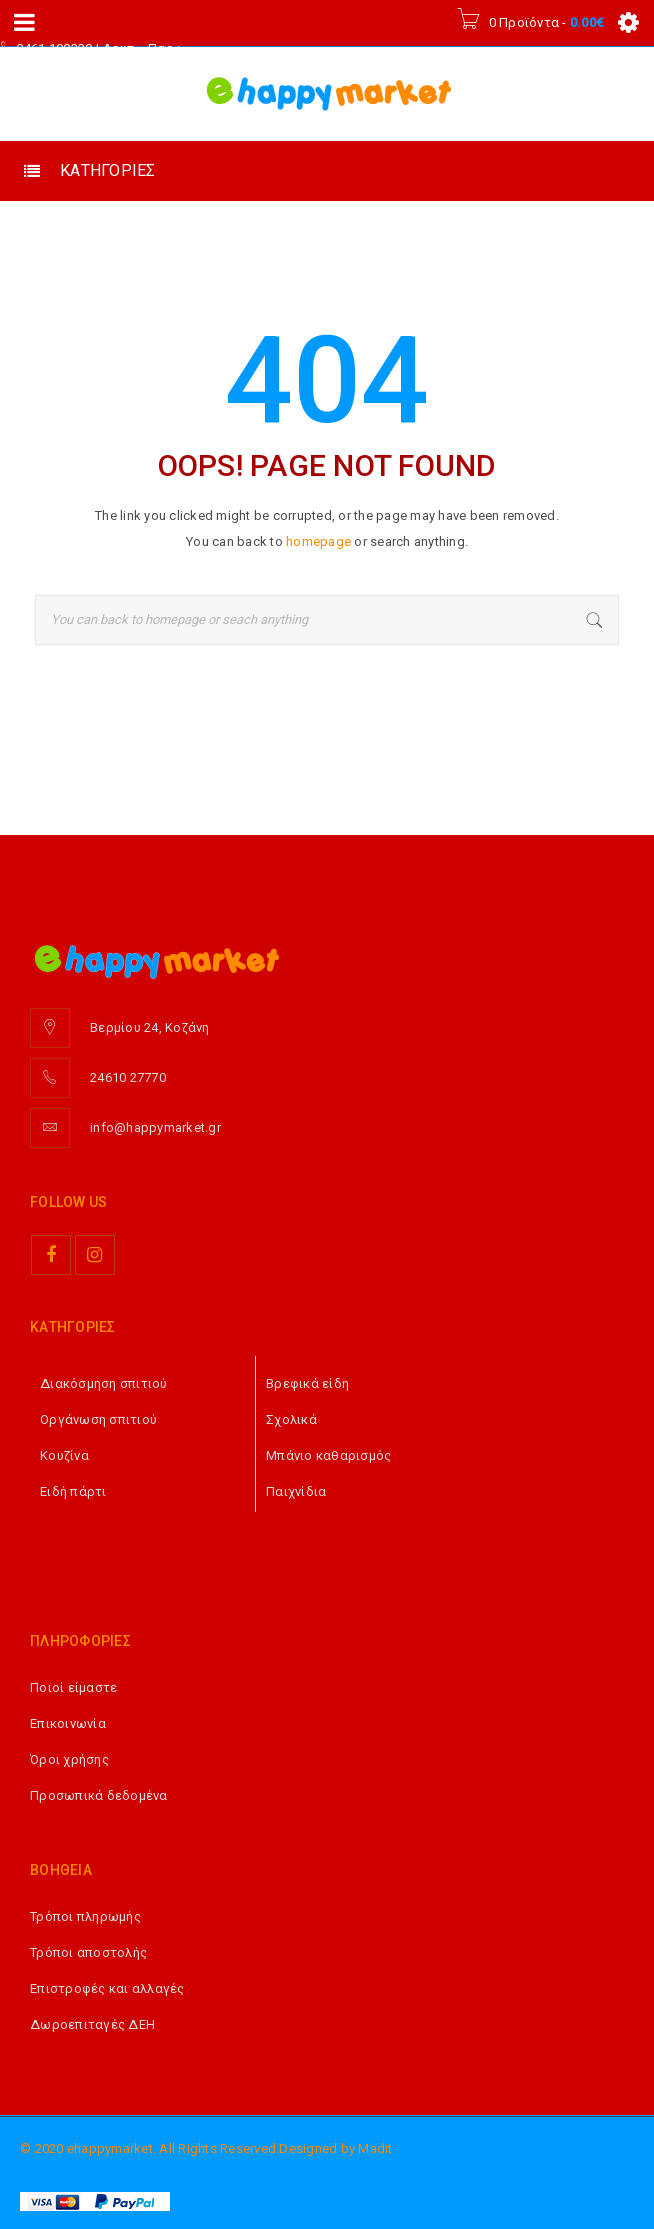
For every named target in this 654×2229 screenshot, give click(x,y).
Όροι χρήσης (69, 1759)
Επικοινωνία (68, 1723)
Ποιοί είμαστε (73, 1687)
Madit (375, 2148)
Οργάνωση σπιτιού (98, 1419)
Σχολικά (291, 1419)
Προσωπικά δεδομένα (99, 1795)
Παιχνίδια (296, 1491)
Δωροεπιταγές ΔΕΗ (92, 2024)
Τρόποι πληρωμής (85, 1916)
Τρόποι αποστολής (88, 1952)
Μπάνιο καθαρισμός (328, 1455)
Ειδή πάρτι (73, 1491)
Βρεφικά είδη (307, 1383)
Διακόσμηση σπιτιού (104, 1383)
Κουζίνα (64, 1455)
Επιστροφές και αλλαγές (107, 1988)
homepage (318, 541)
